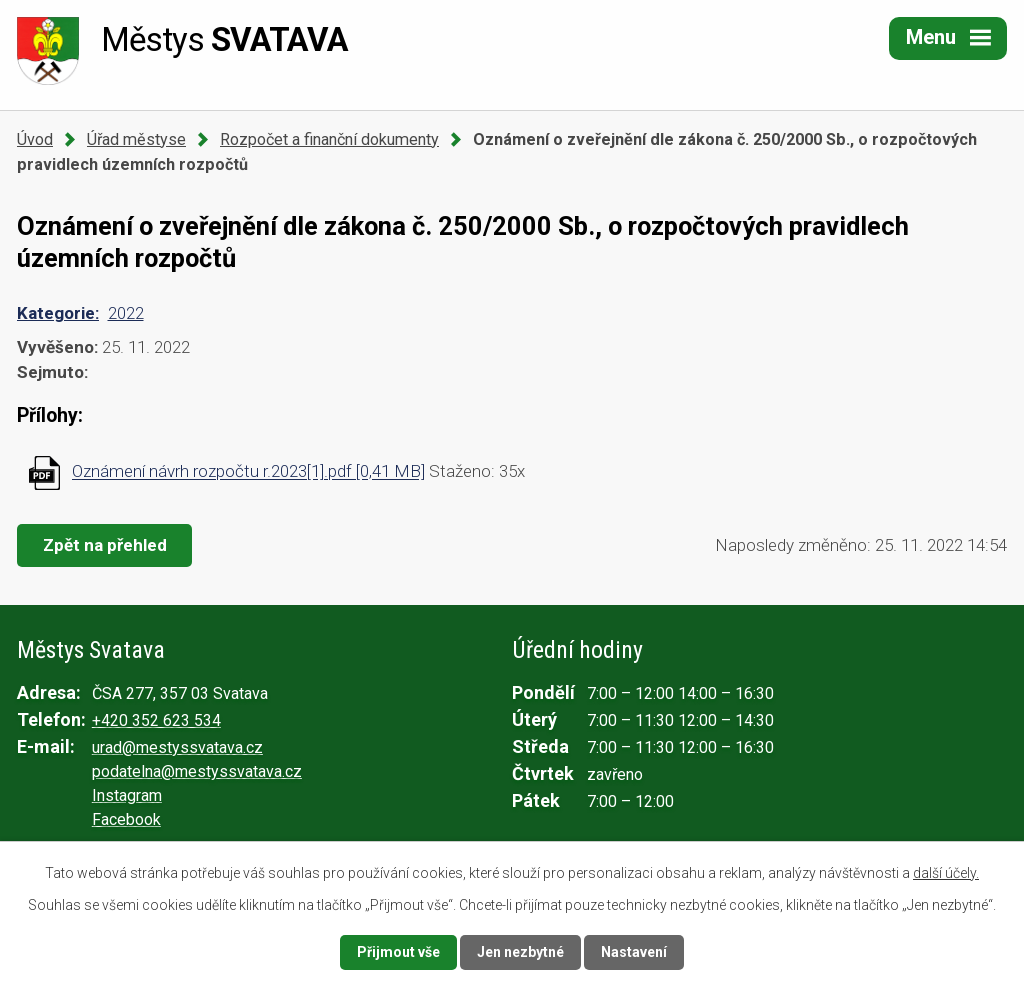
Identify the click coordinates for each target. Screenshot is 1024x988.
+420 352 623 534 (156, 720)
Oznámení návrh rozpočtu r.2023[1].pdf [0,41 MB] (248, 472)
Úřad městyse (136, 139)
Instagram (127, 795)
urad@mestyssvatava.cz (177, 747)
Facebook (126, 819)
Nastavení (634, 952)
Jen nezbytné (520, 952)
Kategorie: (58, 313)
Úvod (35, 139)
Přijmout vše (398, 952)
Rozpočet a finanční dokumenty (329, 139)
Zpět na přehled (105, 545)
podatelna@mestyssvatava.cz (197, 771)
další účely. (946, 873)
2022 (126, 313)
